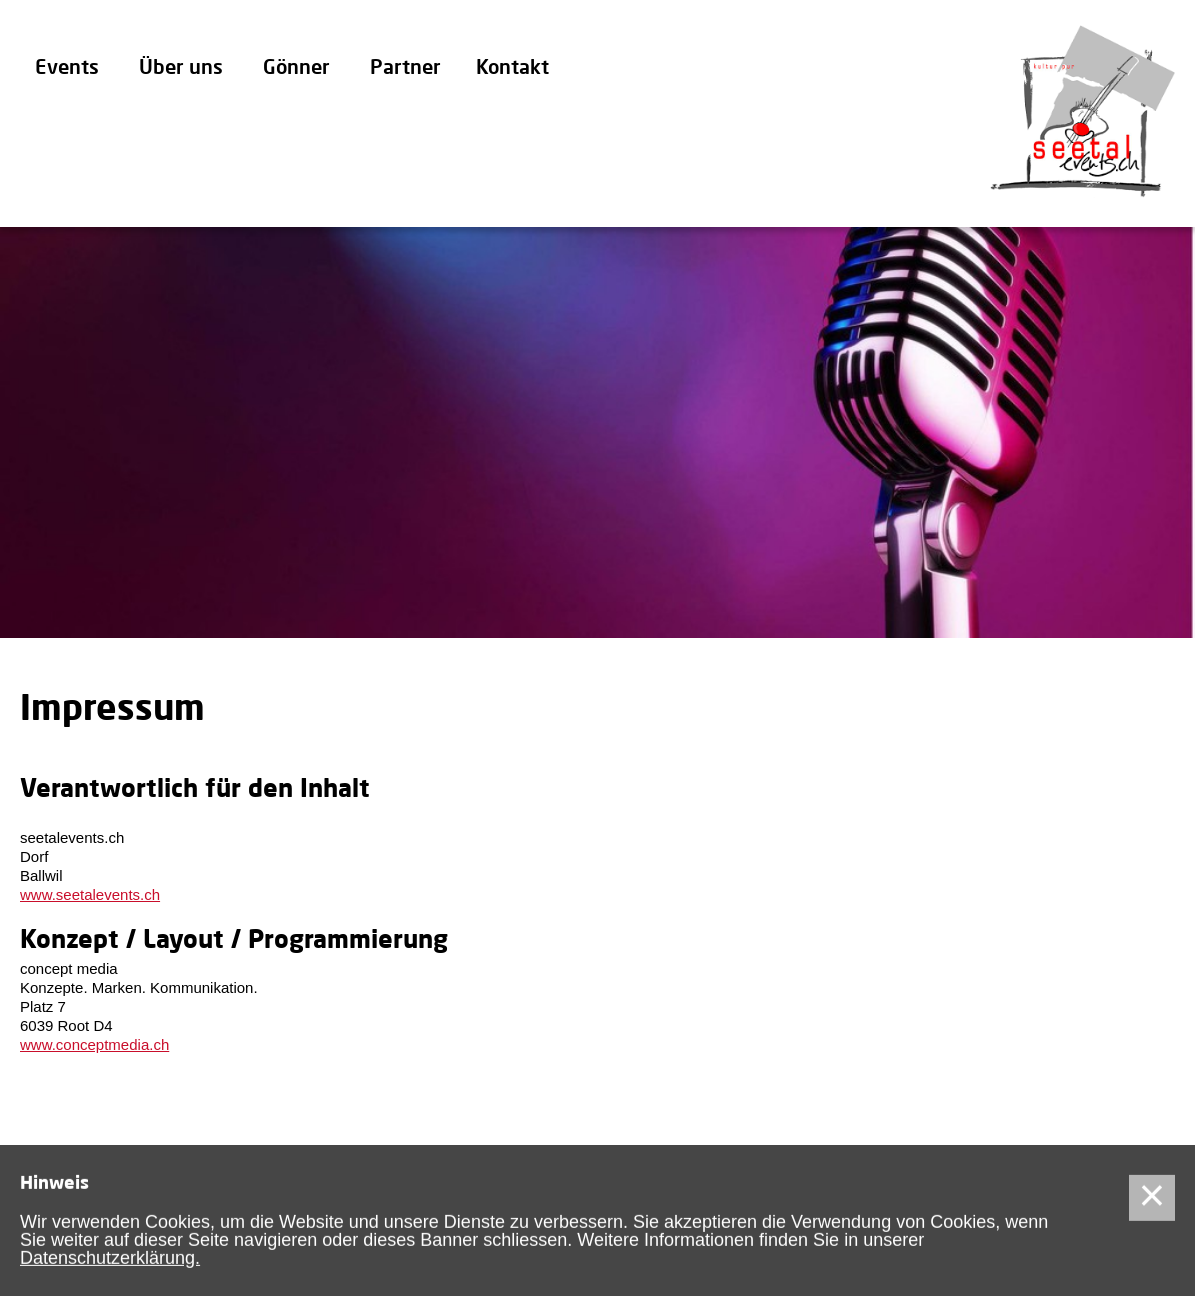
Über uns (181, 69)
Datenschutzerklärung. (110, 1260)
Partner (405, 69)
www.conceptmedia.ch (94, 1044)
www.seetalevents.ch (90, 894)
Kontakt (512, 69)
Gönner (296, 69)
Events (67, 69)
